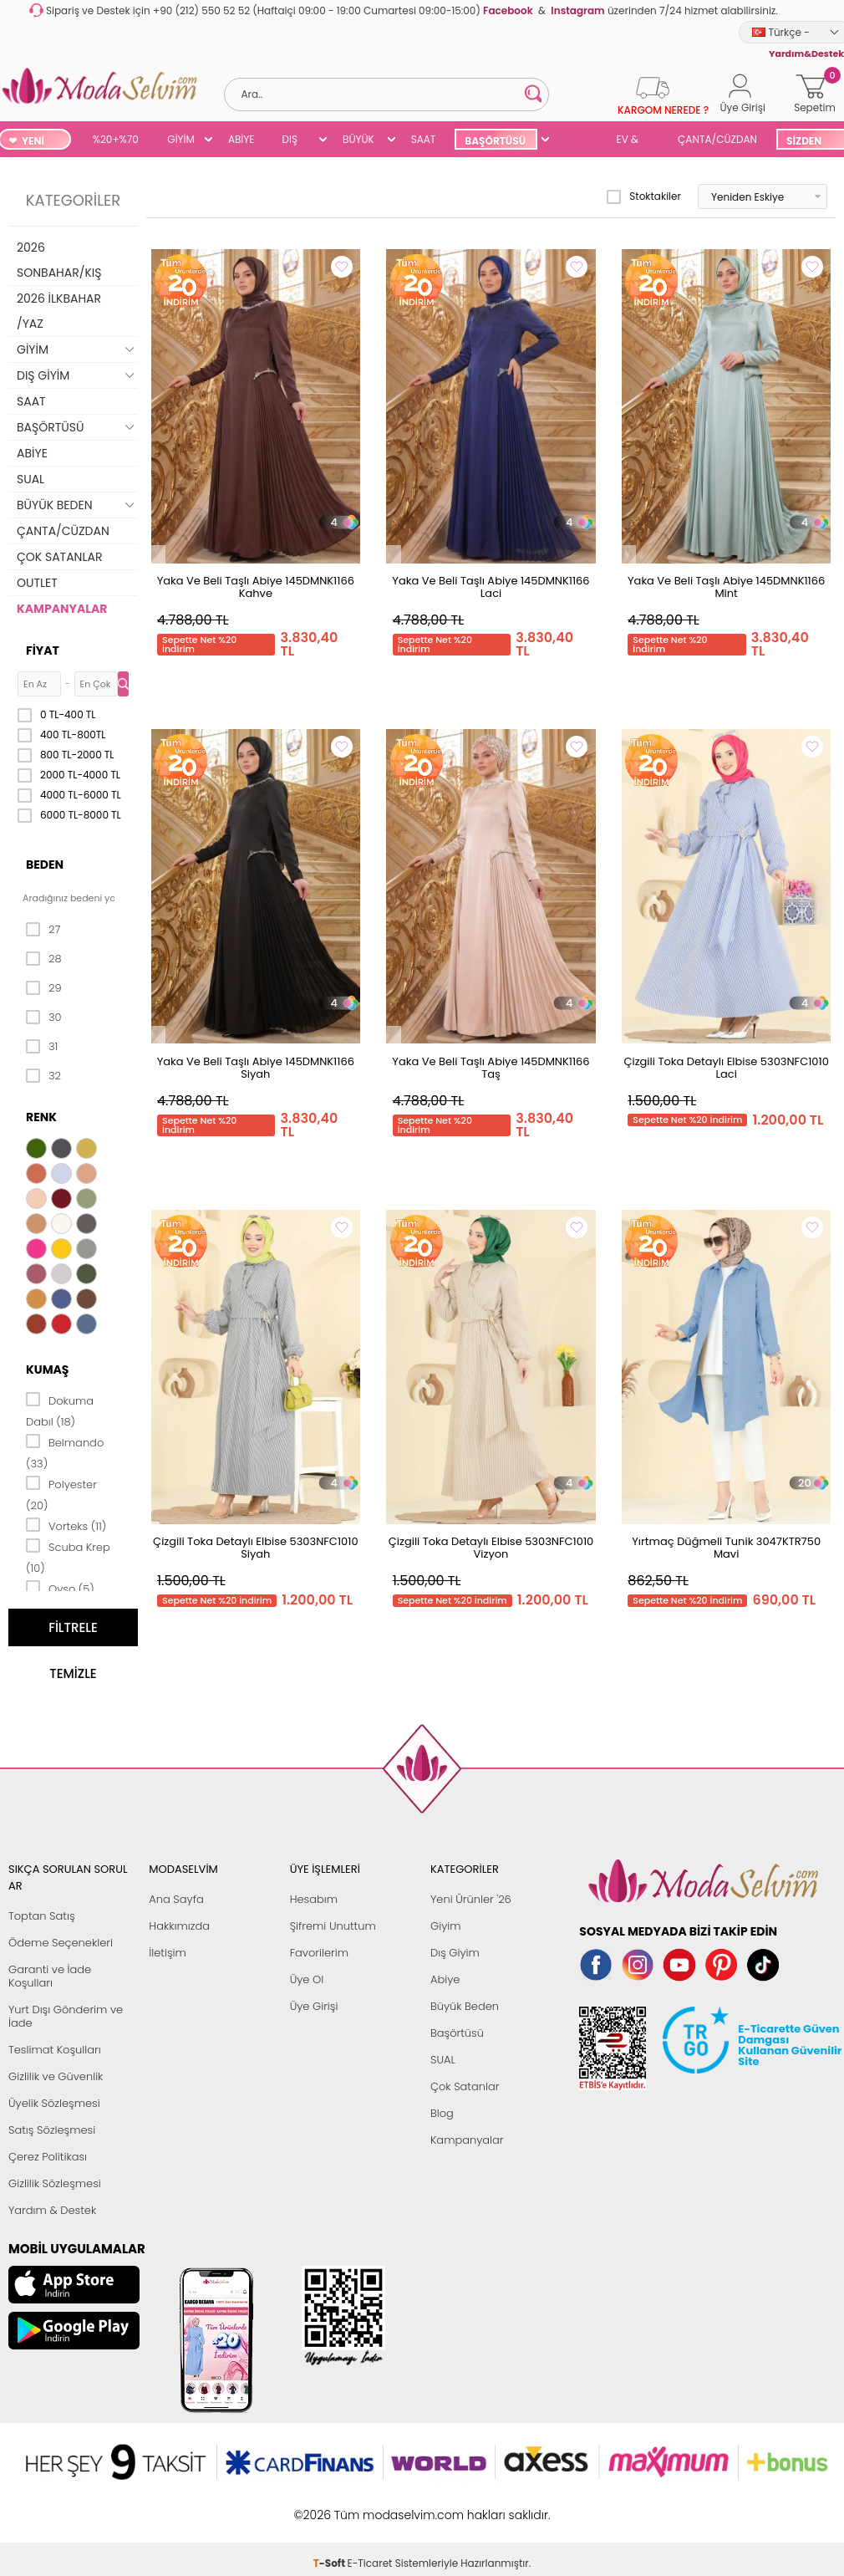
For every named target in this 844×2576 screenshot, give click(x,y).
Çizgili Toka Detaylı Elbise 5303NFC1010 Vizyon (491, 1547)
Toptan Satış (41, 1916)
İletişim (167, 1953)
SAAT (423, 139)
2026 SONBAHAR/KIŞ (59, 260)
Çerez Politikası (47, 2157)
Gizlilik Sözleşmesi (54, 2183)
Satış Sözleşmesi (51, 2130)
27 (43, 929)
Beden (45, 864)
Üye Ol (307, 1979)
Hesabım (314, 1899)
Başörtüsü (457, 2033)
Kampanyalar (467, 2140)
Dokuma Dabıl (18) (60, 1410)
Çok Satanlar (464, 2086)
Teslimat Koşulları (54, 2050)
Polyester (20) (61, 1493)
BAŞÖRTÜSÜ (495, 141)
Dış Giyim (455, 1953)
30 (44, 1017)
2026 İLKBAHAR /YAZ (59, 311)
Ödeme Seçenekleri (60, 1943)
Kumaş (47, 1369)
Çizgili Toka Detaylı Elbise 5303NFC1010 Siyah (255, 1547)
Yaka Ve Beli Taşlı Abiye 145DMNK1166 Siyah (255, 1067)
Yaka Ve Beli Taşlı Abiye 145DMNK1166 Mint (726, 587)
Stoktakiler (644, 196)
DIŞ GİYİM (295, 141)
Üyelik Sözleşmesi (54, 2103)
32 (43, 1076)
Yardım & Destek (52, 2210)
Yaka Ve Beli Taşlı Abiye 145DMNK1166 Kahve (255, 587)
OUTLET (37, 582)
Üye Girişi (314, 2006)
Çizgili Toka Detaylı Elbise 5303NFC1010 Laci (725, 1067)
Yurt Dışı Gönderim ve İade (65, 2016)
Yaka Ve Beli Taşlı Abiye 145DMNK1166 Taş (490, 1067)
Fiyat (42, 650)
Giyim (445, 1926)
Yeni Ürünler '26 (470, 1899)
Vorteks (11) (66, 1525)
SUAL (576, 141)
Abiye (445, 1979)
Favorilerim (319, 1953)
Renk (41, 1117)
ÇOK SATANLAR (59, 556)
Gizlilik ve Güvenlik (55, 2076)
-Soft (330, 2506)
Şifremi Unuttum (333, 1926)
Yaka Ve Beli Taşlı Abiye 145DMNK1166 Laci (490, 587)
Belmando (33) (65, 1452)
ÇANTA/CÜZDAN (717, 139)
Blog (442, 2113)
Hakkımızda (179, 1926)
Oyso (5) (60, 1588)
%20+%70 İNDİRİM (116, 141)
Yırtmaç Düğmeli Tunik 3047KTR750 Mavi (726, 1547)
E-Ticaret (370, 2506)
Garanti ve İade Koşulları (49, 1976)
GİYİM (181, 139)
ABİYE (241, 139)
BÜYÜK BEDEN (358, 141)
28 (44, 959)
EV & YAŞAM (634, 141)
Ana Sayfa (176, 1899)
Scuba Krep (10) (68, 1556)
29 (44, 988)
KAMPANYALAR (62, 608)
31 (42, 1046)
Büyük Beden (464, 2006)
